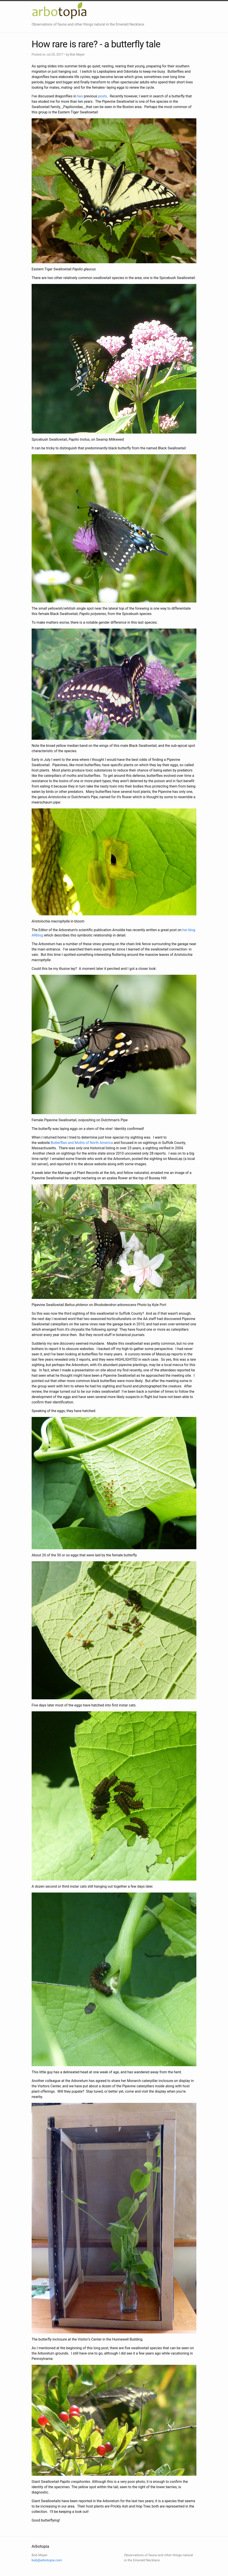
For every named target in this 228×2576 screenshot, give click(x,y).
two (80, 96)
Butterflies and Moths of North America (82, 1143)
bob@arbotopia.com (47, 2560)
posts (102, 96)
